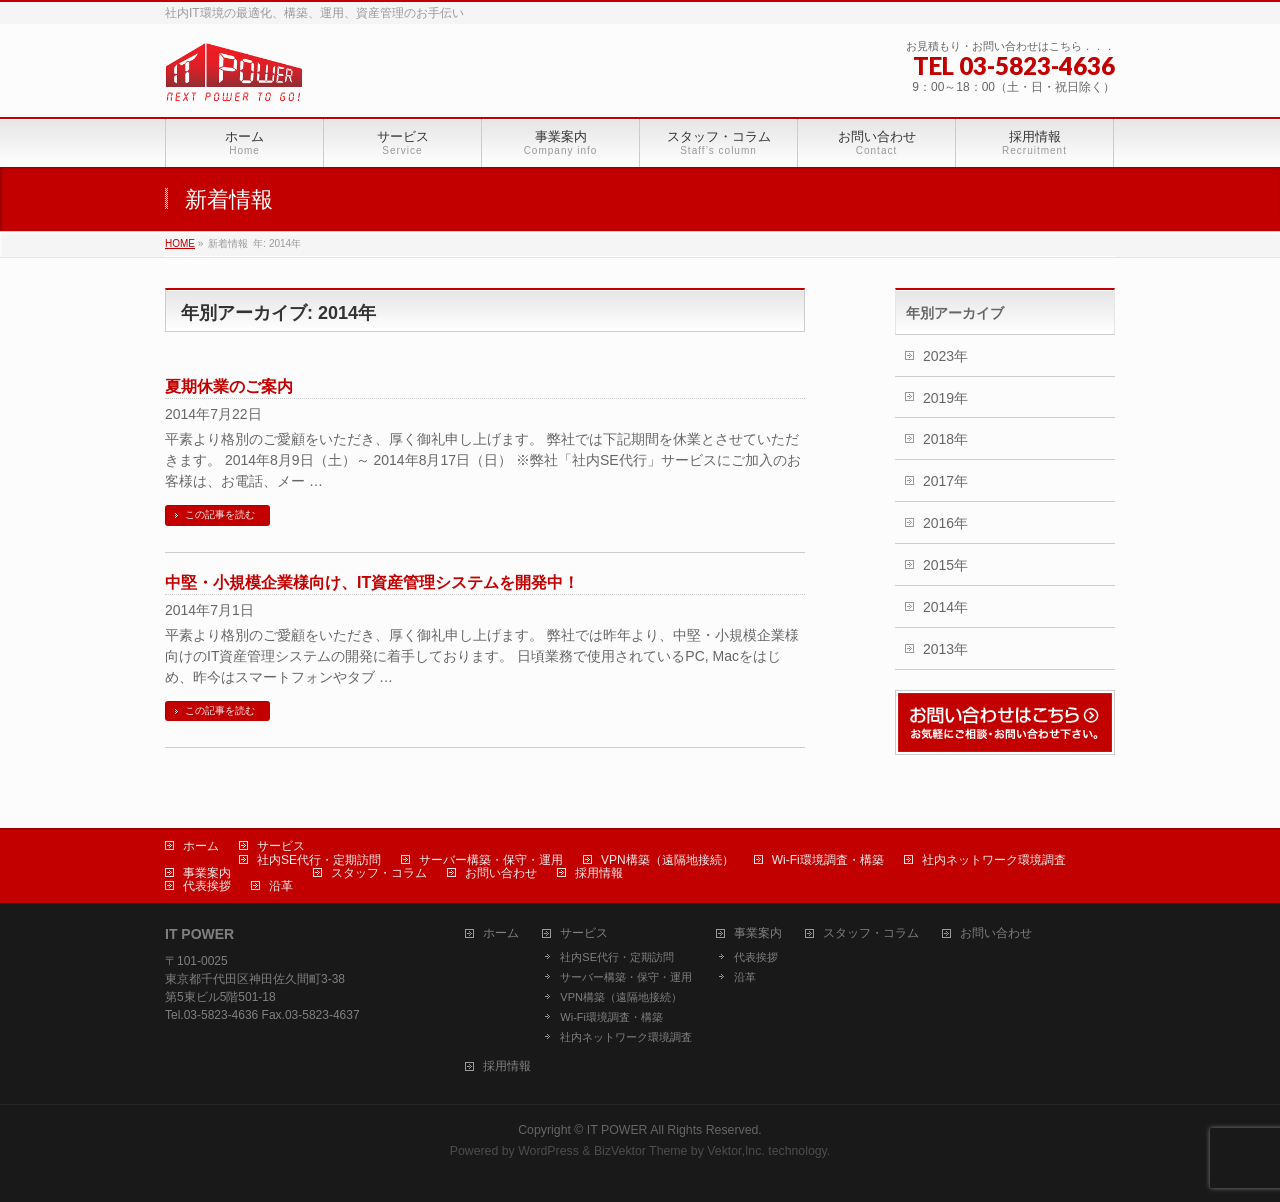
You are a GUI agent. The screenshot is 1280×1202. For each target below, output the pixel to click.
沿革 (281, 886)
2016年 (945, 523)
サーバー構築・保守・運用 (491, 860)
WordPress (548, 1151)
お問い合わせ (501, 873)
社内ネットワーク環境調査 (994, 860)
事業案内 (207, 873)
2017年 (945, 481)
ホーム (201, 846)
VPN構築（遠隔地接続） (667, 860)
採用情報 (599, 873)
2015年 (945, 565)
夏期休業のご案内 (229, 386)
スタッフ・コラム (379, 873)
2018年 (945, 439)
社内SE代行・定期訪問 (319, 860)
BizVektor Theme (641, 1151)
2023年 (945, 356)
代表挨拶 (207, 886)
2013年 (945, 649)
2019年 (945, 398)
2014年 (945, 607)
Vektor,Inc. (736, 1151)
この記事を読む (220, 514)
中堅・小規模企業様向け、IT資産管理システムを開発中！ (372, 582)
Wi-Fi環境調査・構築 (828, 860)
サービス (281, 846)
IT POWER (617, 1130)
